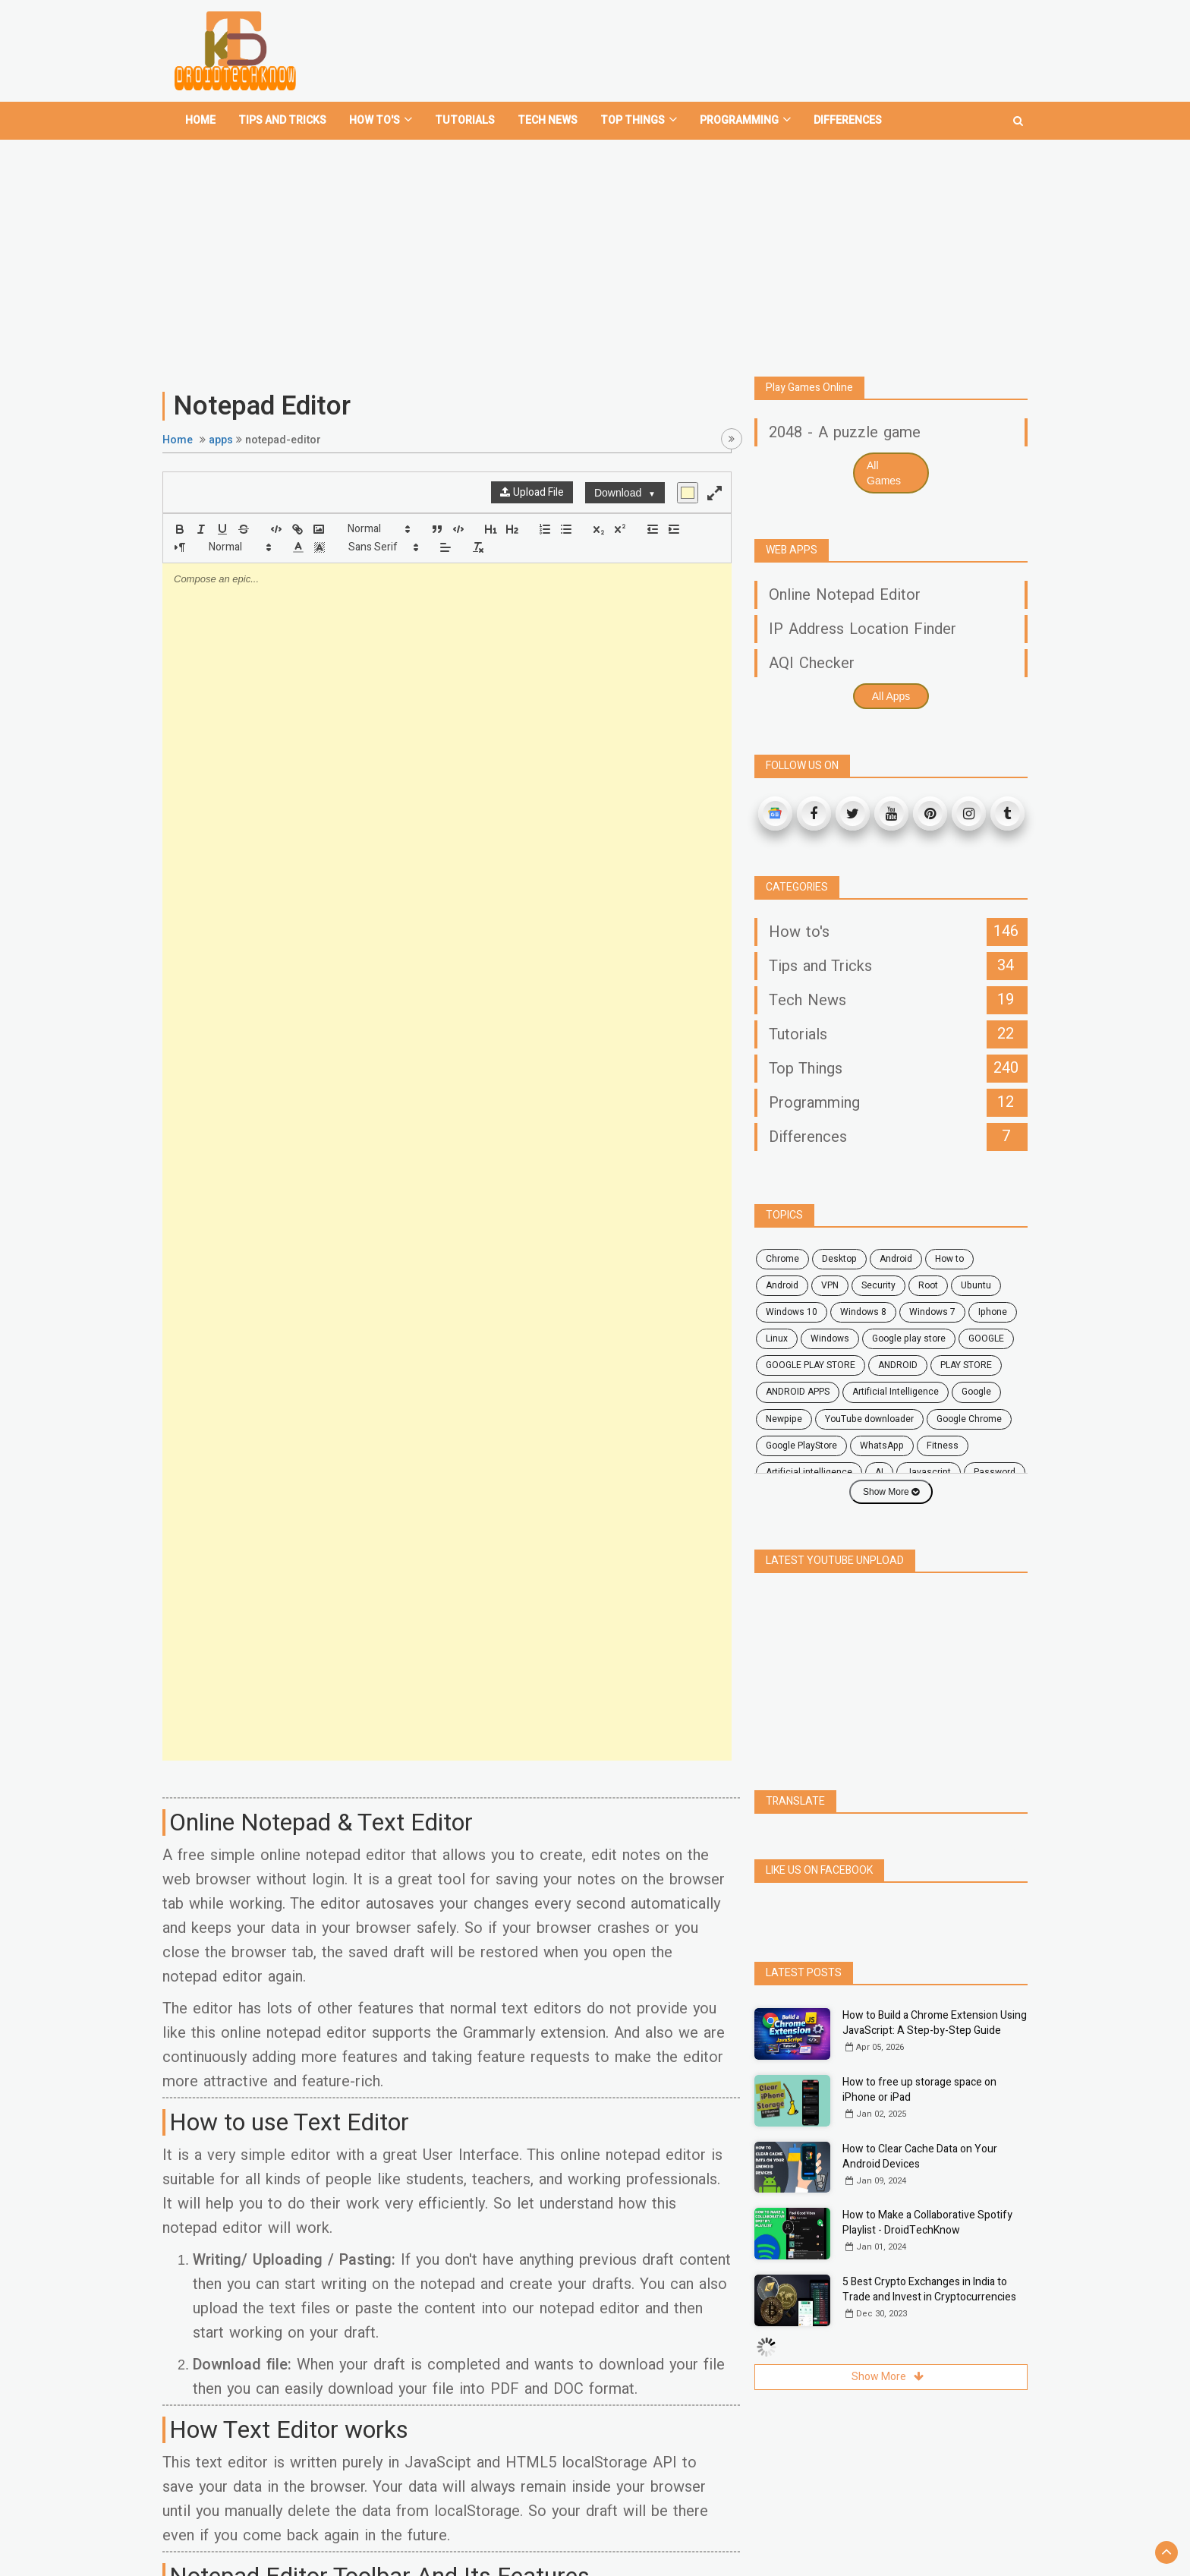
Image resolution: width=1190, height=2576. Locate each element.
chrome (782, 1259)
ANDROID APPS (798, 1391)
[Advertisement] (595, 252)
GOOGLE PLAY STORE (810, 1365)
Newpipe (784, 1419)
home (200, 120)
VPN (830, 1285)
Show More (891, 1492)
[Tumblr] (1007, 813)
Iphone (992, 1312)
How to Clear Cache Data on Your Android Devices (919, 2156)
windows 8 (863, 1312)
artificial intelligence (809, 1472)
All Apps (891, 696)
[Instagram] (969, 813)
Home (177, 440)
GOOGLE (986, 1338)
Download (625, 493)
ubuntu (976, 1285)
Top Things (638, 120)
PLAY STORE (966, 1365)
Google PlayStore (801, 1445)
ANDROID (898, 1365)
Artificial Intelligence (895, 1391)
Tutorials (465, 120)
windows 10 (791, 1312)
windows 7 (932, 1312)
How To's (380, 120)
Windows (830, 1338)
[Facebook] (814, 813)
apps (221, 440)
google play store (909, 1338)
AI (879, 1472)
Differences (848, 120)
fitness (943, 1445)
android (896, 1259)
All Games (884, 473)
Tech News (548, 120)
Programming (745, 120)
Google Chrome (969, 1419)
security (878, 1285)
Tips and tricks (282, 120)
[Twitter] (853, 813)
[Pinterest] (930, 813)
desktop (839, 1259)
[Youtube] (891, 813)
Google (976, 1391)
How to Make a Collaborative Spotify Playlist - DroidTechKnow (927, 2222)
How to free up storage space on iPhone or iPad (919, 2089)
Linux (777, 1338)
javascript (928, 1472)
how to (949, 1259)
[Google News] (775, 813)
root (928, 1285)
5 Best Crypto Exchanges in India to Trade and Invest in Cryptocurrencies (929, 2289)
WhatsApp (882, 1445)
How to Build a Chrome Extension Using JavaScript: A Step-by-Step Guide (934, 2022)
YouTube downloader (869, 1419)
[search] (1018, 115)
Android (782, 1285)
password (994, 1472)
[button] (378, 529)
